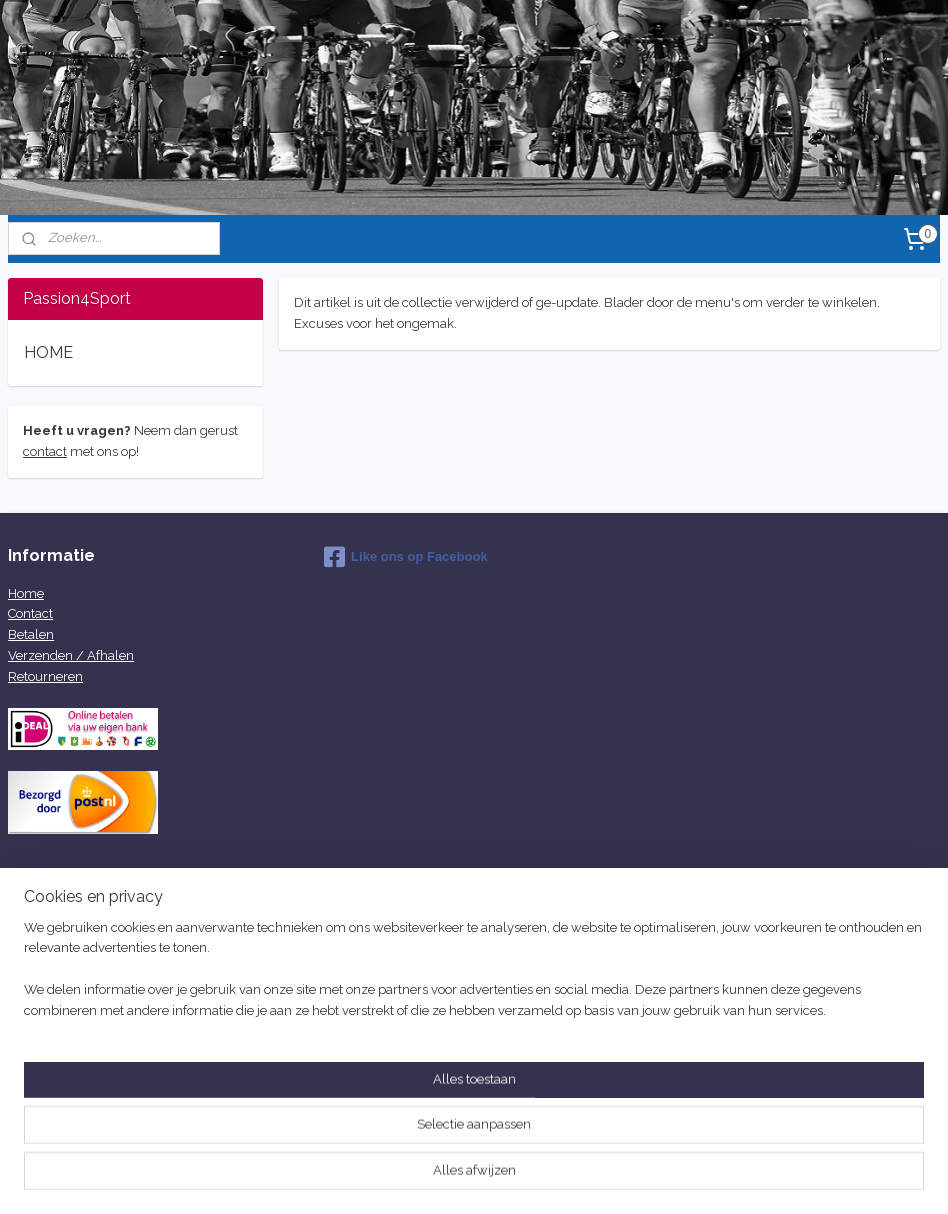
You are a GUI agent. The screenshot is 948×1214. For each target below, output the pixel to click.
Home (26, 593)
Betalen (31, 634)
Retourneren (45, 676)
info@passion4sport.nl (390, 980)
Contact (30, 613)
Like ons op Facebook (406, 557)
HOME (48, 352)
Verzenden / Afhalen (71, 655)
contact (45, 451)
